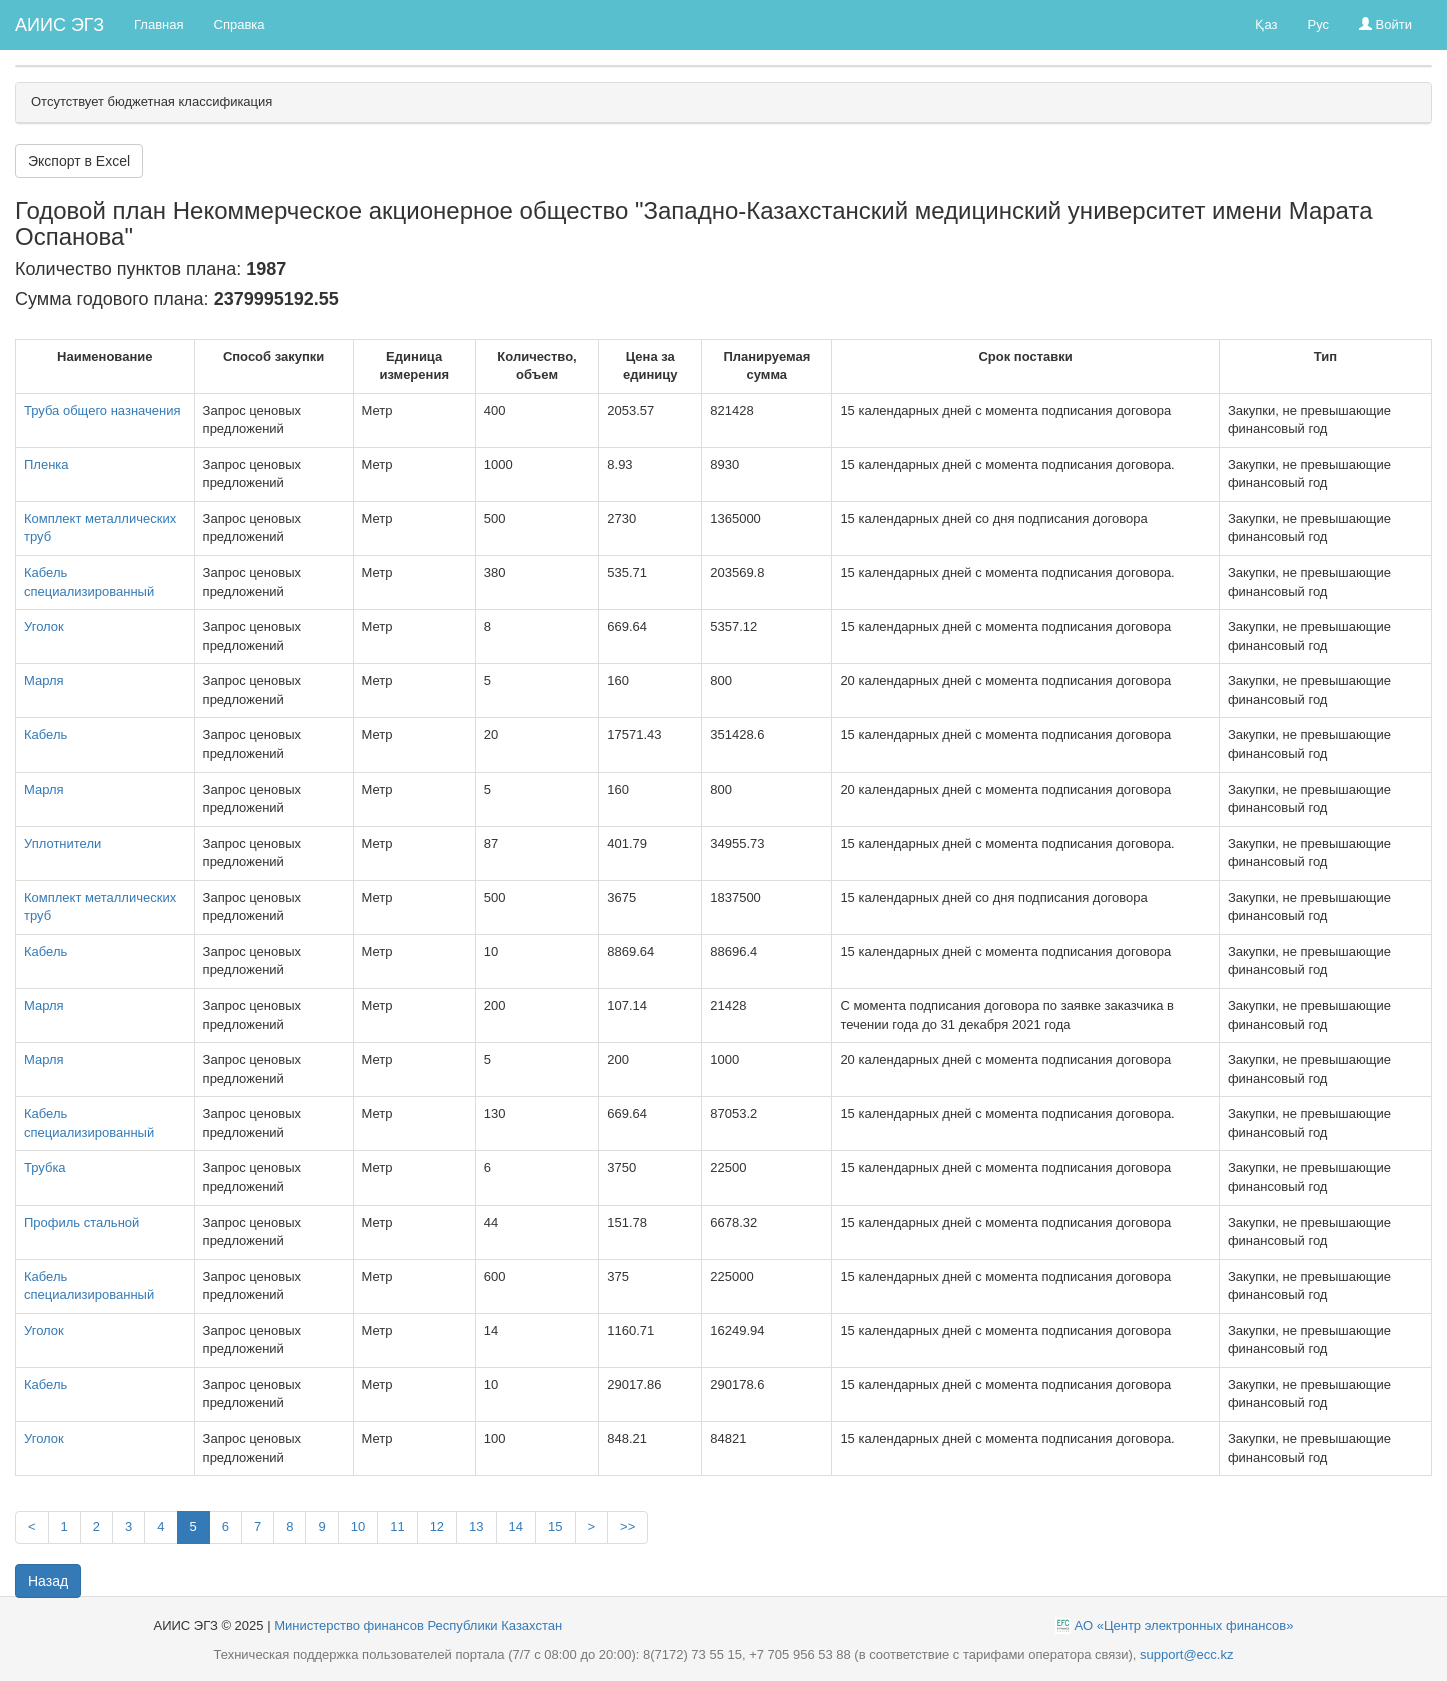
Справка (239, 24)
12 (437, 1526)
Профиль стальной (81, 1222)
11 (397, 1526)
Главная (158, 24)
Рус (1318, 24)
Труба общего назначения (102, 410)
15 (555, 1526)
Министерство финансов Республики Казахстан (418, 1625)
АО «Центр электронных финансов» (1184, 1625)
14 (516, 1526)
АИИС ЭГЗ (59, 25)
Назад (48, 1581)
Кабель (45, 734)
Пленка (46, 464)
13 (476, 1526)
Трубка (45, 1167)
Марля (44, 680)
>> (627, 1526)
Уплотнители (62, 843)
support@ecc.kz (1186, 1654)
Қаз (1266, 24)
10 (358, 1526)
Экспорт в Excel (79, 161)
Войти (1385, 24)
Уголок (44, 626)
